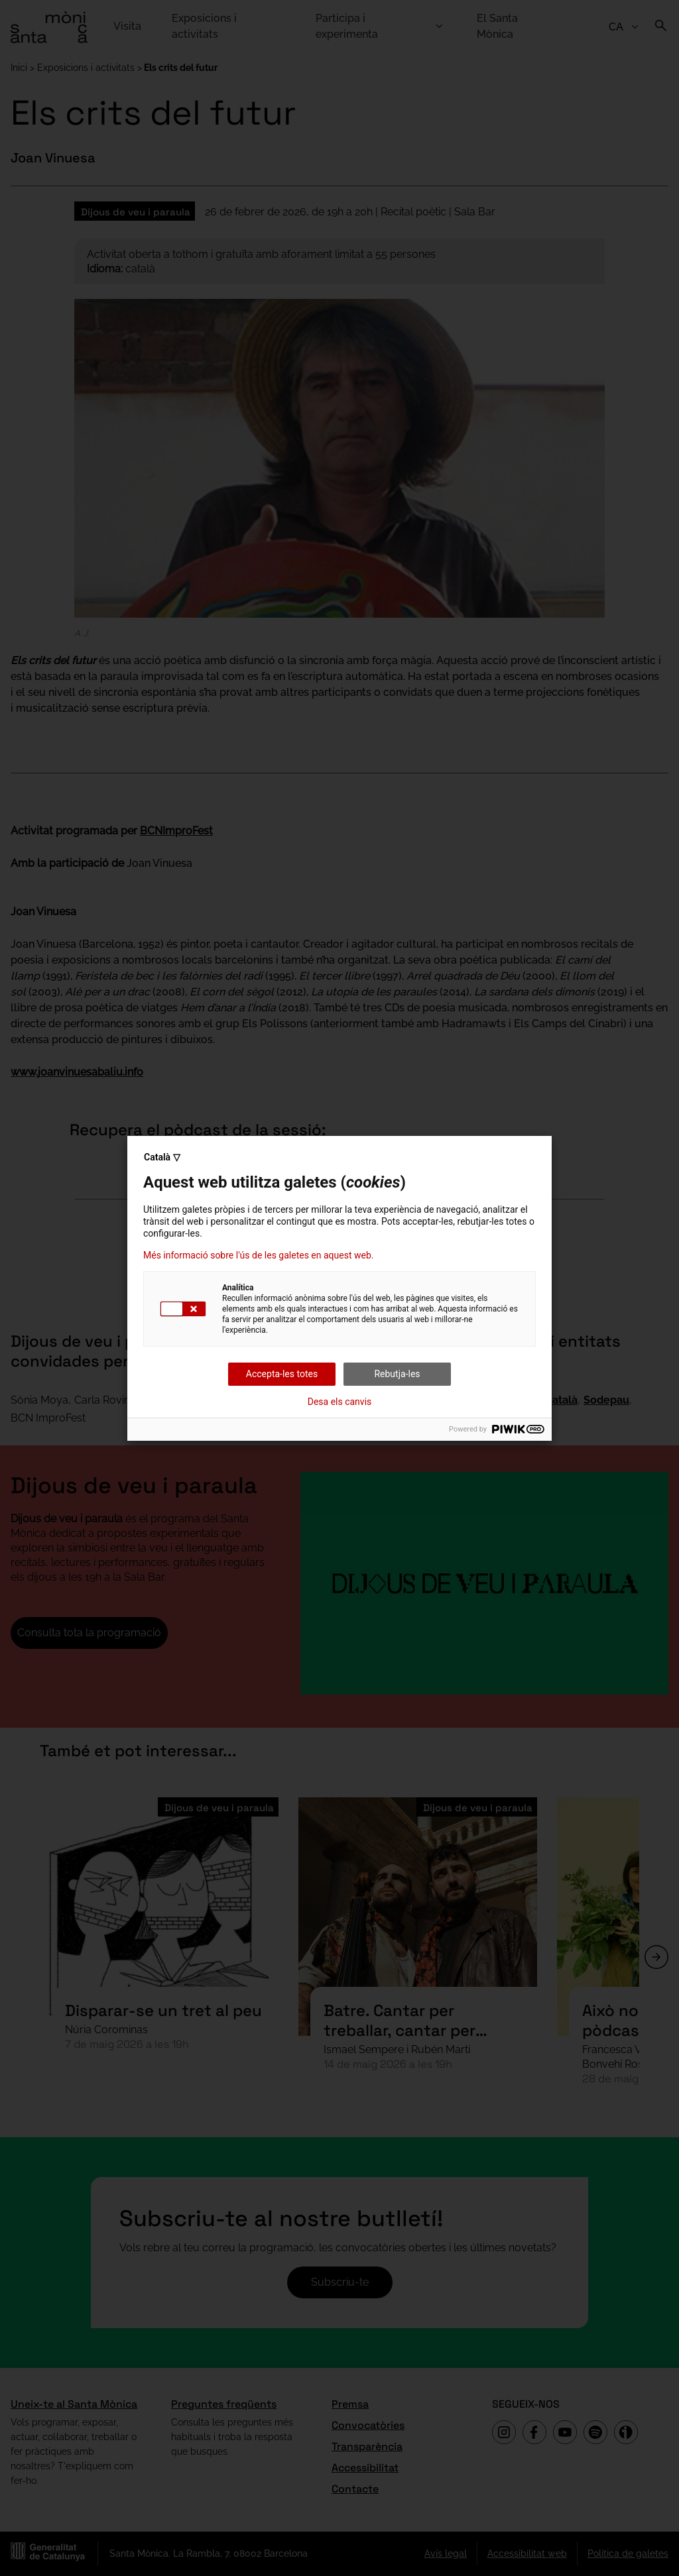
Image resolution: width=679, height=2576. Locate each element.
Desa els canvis (340, 1401)
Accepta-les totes (282, 1374)
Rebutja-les (397, 1374)
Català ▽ (162, 1157)
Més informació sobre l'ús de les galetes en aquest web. (258, 1255)
